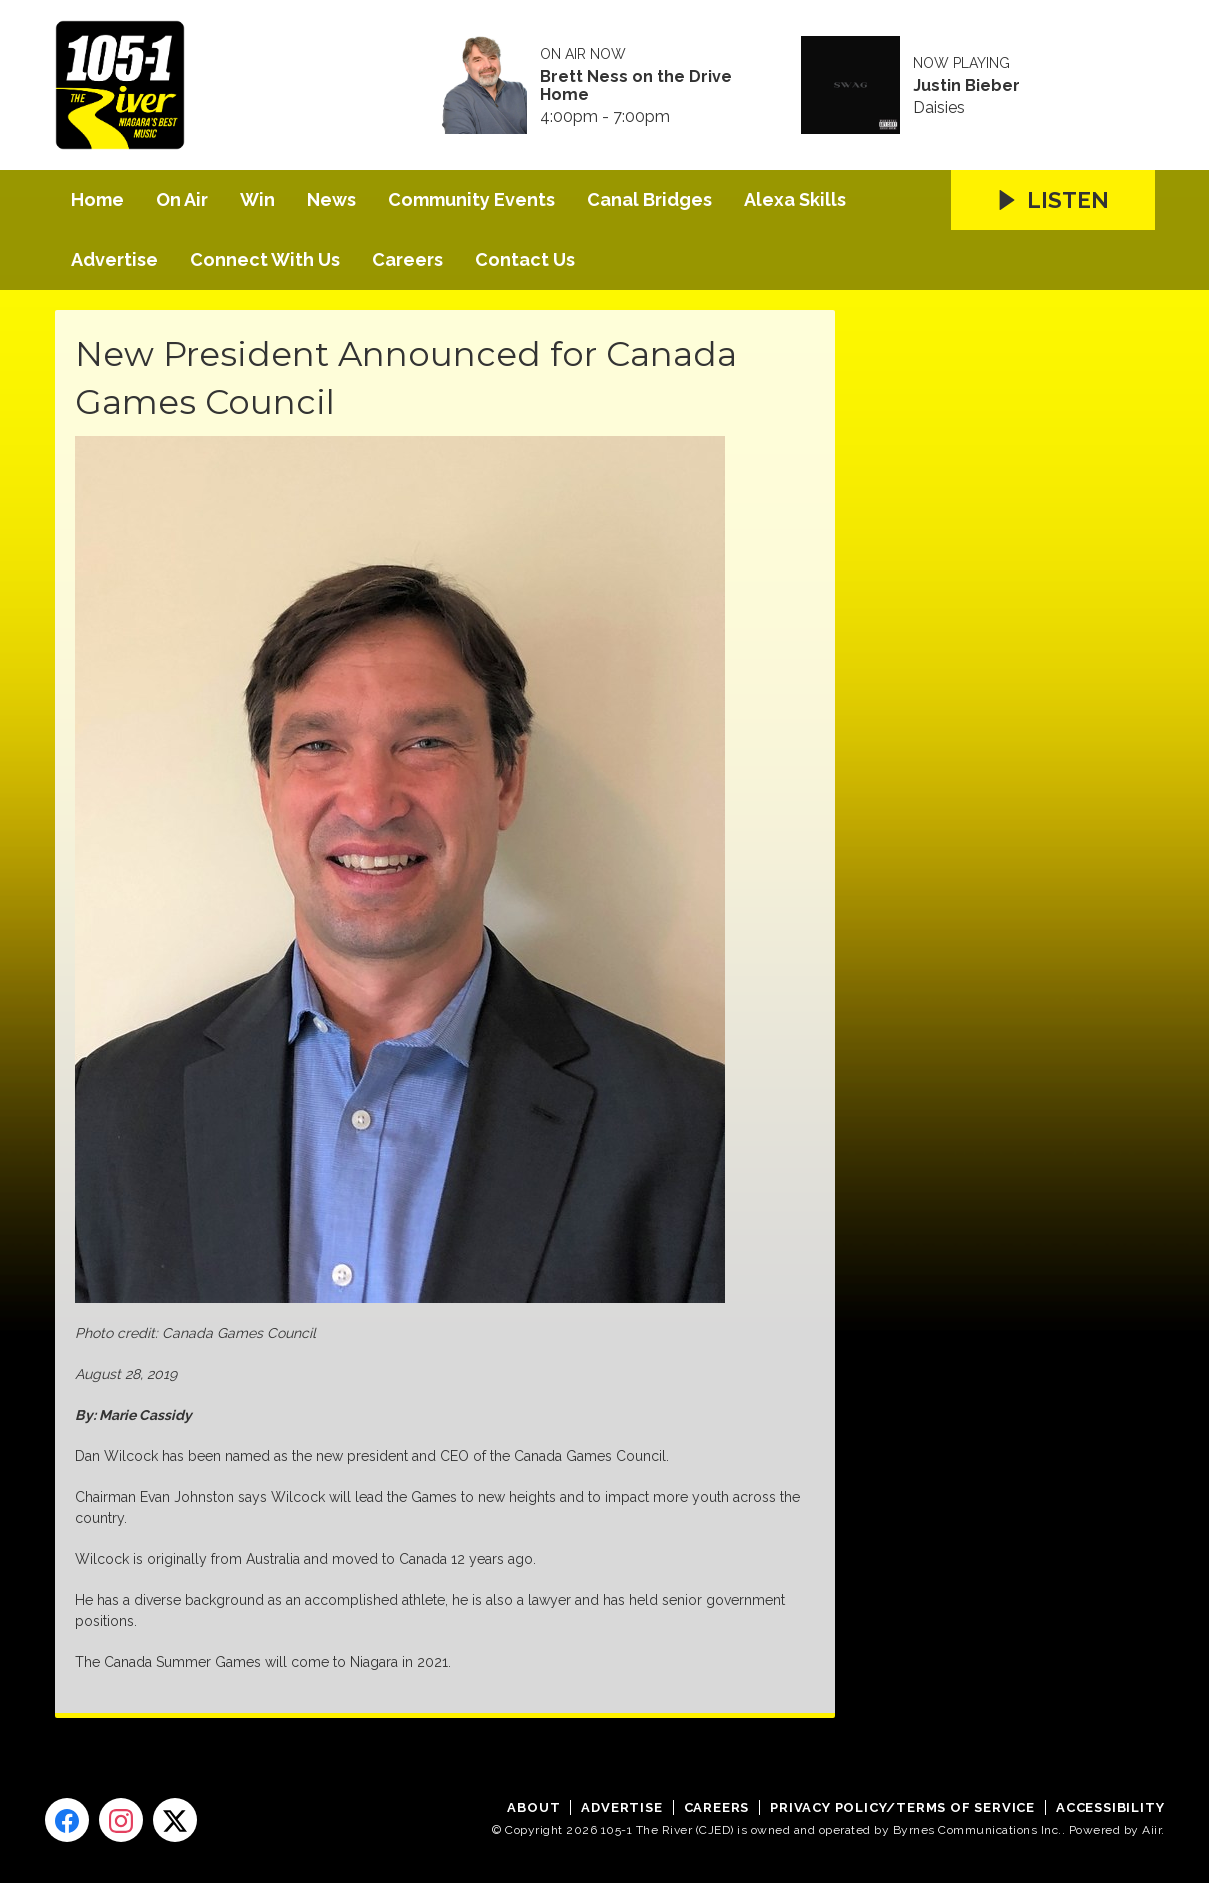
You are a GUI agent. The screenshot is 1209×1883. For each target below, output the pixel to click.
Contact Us (525, 259)
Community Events (471, 199)
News (331, 199)
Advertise (114, 259)
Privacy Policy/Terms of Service (902, 1807)
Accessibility (1110, 1807)
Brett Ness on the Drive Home (636, 86)
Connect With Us (265, 259)
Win (257, 199)
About (533, 1807)
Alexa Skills (795, 199)
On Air (182, 199)
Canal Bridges (649, 199)
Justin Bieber (966, 86)
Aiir (1151, 1830)
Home (97, 199)
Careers (407, 259)
